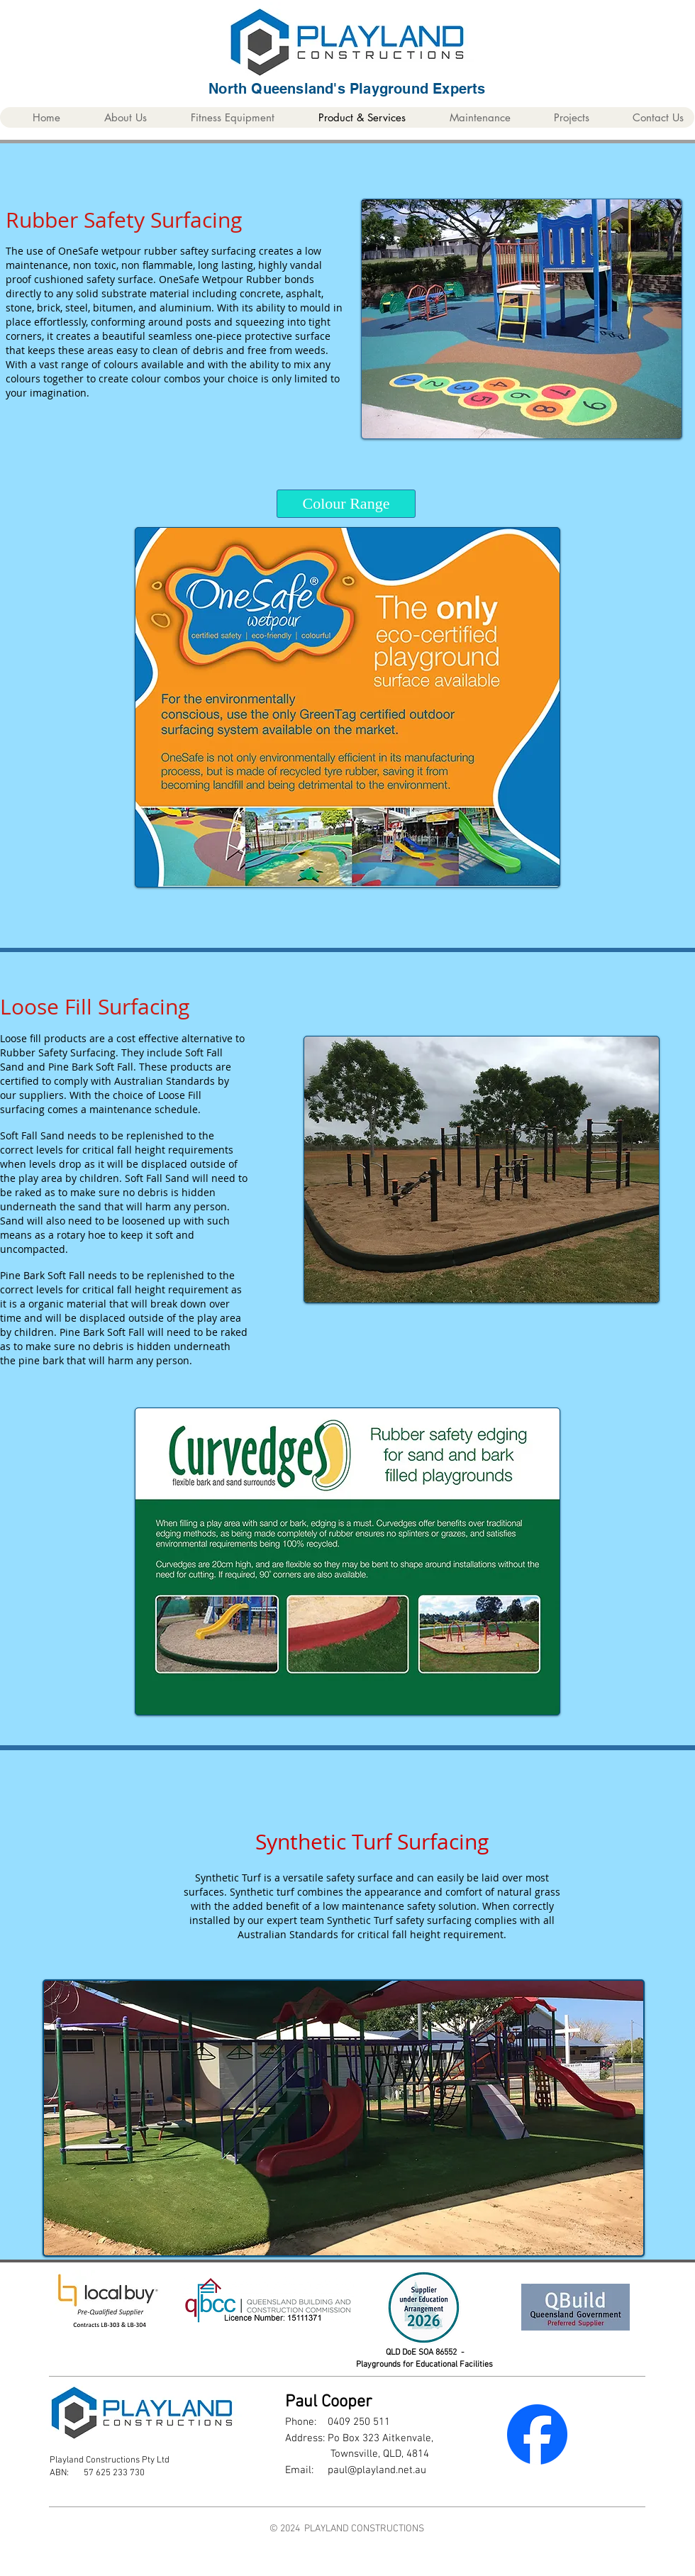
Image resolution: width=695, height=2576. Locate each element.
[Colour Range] (346, 504)
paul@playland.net (370, 2470)
